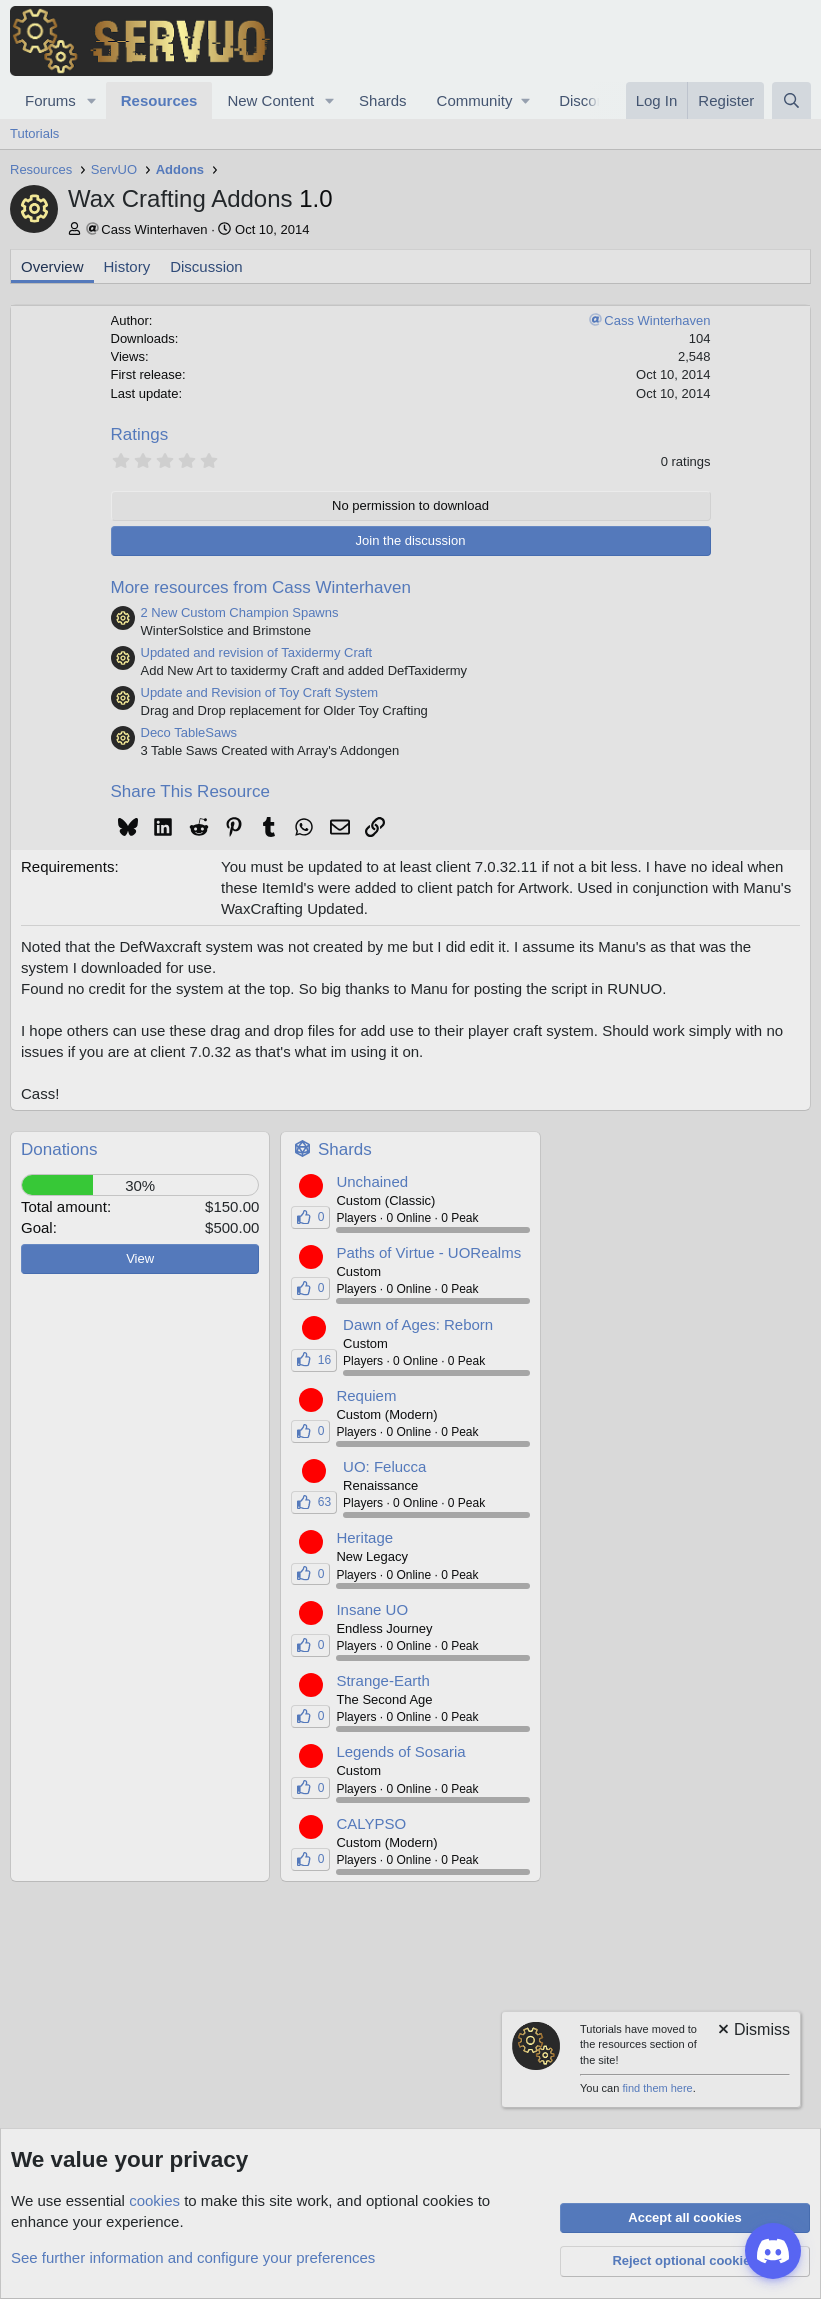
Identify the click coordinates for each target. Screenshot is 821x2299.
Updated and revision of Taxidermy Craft (257, 652)
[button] (92, 100)
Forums (50, 100)
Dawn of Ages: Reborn (418, 1324)
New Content (270, 100)
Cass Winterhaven (154, 229)
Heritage (364, 1537)
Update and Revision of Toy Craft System (260, 692)
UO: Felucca (384, 1466)
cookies (154, 2200)
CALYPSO (371, 1823)
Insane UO (372, 1609)
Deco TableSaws (189, 732)
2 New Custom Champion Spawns (240, 612)
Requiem (366, 1395)
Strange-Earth (382, 1680)
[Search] (791, 100)
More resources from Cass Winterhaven (261, 587)
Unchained (372, 1181)
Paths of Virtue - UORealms (428, 1252)
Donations (59, 1149)
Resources (159, 100)
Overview (52, 266)
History (127, 266)
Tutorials (34, 133)
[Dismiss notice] (752, 2031)
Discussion (206, 266)
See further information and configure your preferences (193, 2257)
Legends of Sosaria (400, 1751)
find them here (657, 2088)
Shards (383, 100)
